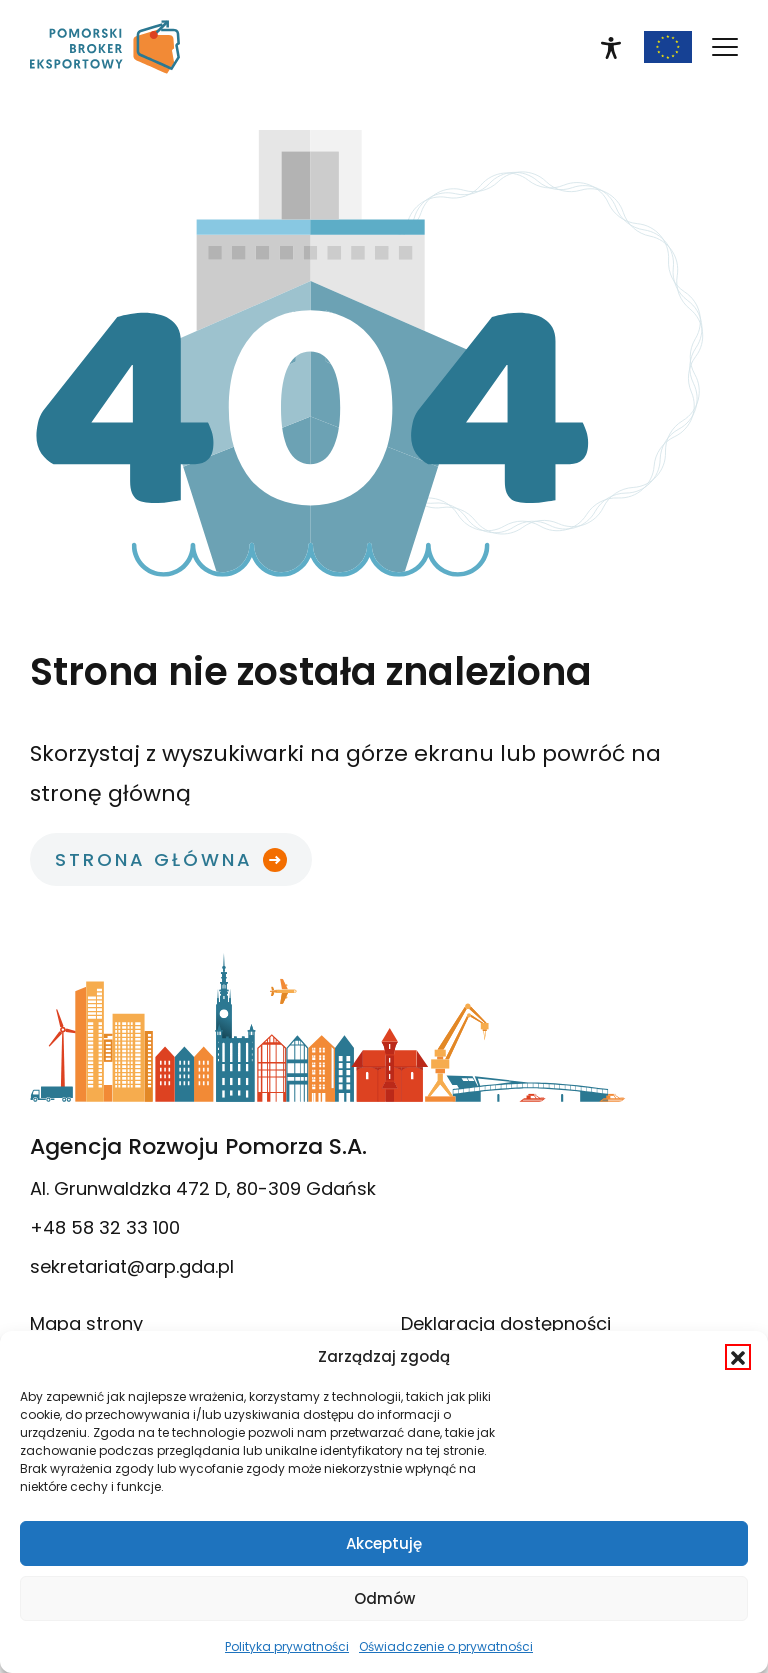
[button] (738, 1357)
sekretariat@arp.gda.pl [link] (132, 1266)
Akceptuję (384, 1543)
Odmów (384, 1598)
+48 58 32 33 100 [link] (105, 1227)
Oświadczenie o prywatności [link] (446, 1646)
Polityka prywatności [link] (287, 1646)
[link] (105, 47)
